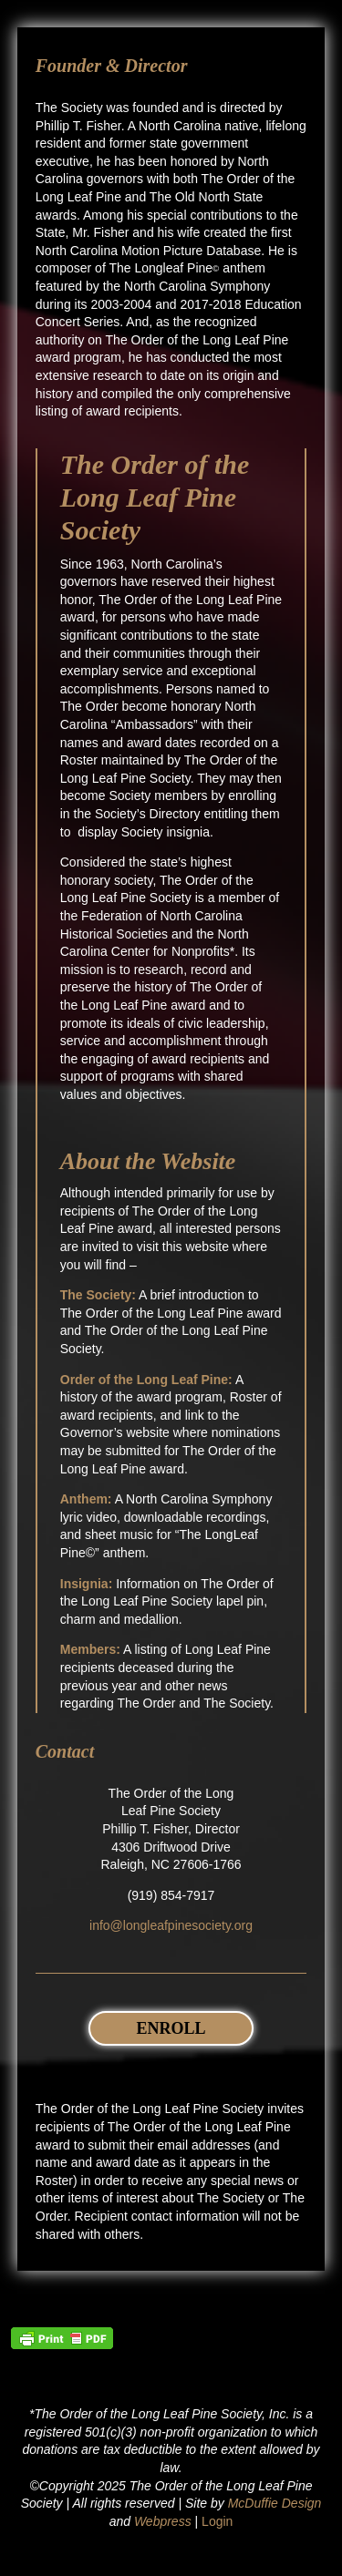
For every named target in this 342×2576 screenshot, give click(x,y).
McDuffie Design (275, 2503)
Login (217, 2521)
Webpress (163, 2521)
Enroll (170, 2028)
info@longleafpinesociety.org (171, 1925)
